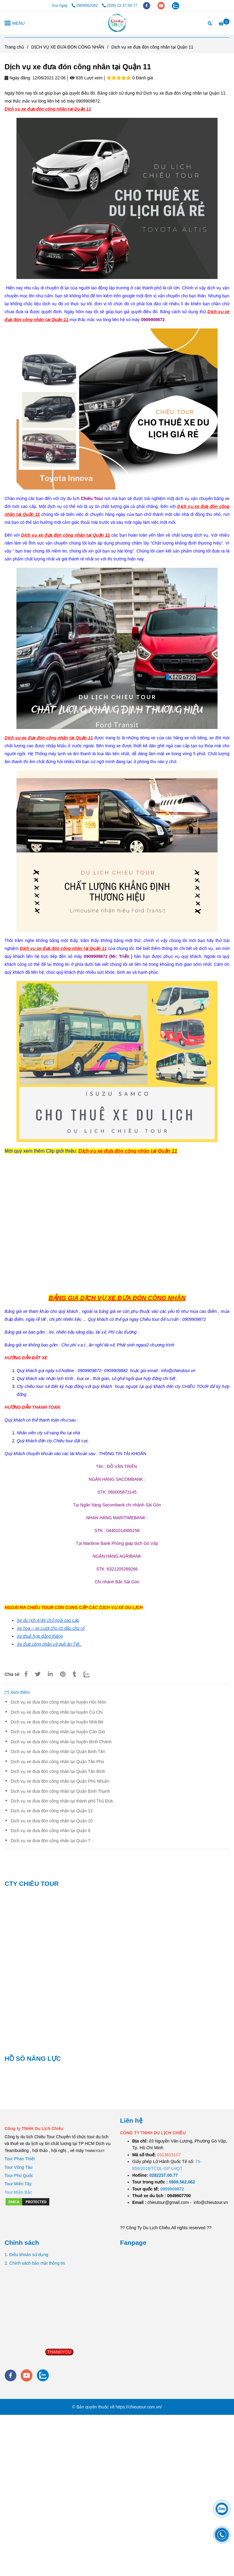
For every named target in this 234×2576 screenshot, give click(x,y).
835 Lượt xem (86, 77)
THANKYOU (59, 2352)
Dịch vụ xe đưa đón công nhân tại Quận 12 (52, 1810)
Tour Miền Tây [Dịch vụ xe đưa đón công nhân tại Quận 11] (18, 2183)
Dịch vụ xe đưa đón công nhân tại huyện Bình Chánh (61, 1741)
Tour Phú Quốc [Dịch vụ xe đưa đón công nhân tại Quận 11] (19, 2175)
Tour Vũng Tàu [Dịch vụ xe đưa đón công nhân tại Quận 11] (19, 2167)
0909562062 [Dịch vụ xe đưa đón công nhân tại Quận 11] (85, 5)
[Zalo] (90, 1674)
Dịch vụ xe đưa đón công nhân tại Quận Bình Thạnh (60, 1791)
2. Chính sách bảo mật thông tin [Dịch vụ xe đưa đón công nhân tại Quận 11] (35, 2263)
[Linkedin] (50, 1674)
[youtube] (161, 5)
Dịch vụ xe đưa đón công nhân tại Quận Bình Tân (58, 1751)
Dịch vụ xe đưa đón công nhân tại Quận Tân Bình (58, 1771)
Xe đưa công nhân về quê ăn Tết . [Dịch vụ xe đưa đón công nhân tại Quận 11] (49, 1644)
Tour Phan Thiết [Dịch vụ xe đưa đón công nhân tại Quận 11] (20, 2158)
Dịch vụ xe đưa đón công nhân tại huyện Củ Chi (57, 1712)
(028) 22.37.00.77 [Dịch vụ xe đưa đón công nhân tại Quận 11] (119, 5)
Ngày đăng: (18, 77)
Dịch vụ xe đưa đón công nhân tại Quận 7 (50, 1840)
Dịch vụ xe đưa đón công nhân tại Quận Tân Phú (57, 1761)
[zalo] (175, 5)
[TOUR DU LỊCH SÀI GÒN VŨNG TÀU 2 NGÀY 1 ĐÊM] (163, 2175)
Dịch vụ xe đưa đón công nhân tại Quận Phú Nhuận (60, 1781)
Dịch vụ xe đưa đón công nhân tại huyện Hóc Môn (58, 1702)
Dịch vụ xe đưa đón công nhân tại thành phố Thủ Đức (62, 1801)
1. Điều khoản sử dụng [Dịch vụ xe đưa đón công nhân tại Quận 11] (26, 2254)
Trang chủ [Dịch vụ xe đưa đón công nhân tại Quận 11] (14, 47)
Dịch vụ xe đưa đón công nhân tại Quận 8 (50, 1830)
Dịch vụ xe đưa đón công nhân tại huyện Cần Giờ (58, 1731)
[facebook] (147, 5)
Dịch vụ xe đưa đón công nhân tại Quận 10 (52, 1820)
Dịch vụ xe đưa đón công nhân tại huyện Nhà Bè (57, 1721)
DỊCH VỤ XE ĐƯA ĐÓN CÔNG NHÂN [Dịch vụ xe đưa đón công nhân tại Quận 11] (67, 47)
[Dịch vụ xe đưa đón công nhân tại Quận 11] (117, 23)
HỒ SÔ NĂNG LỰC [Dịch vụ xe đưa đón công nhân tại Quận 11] (33, 2058)
